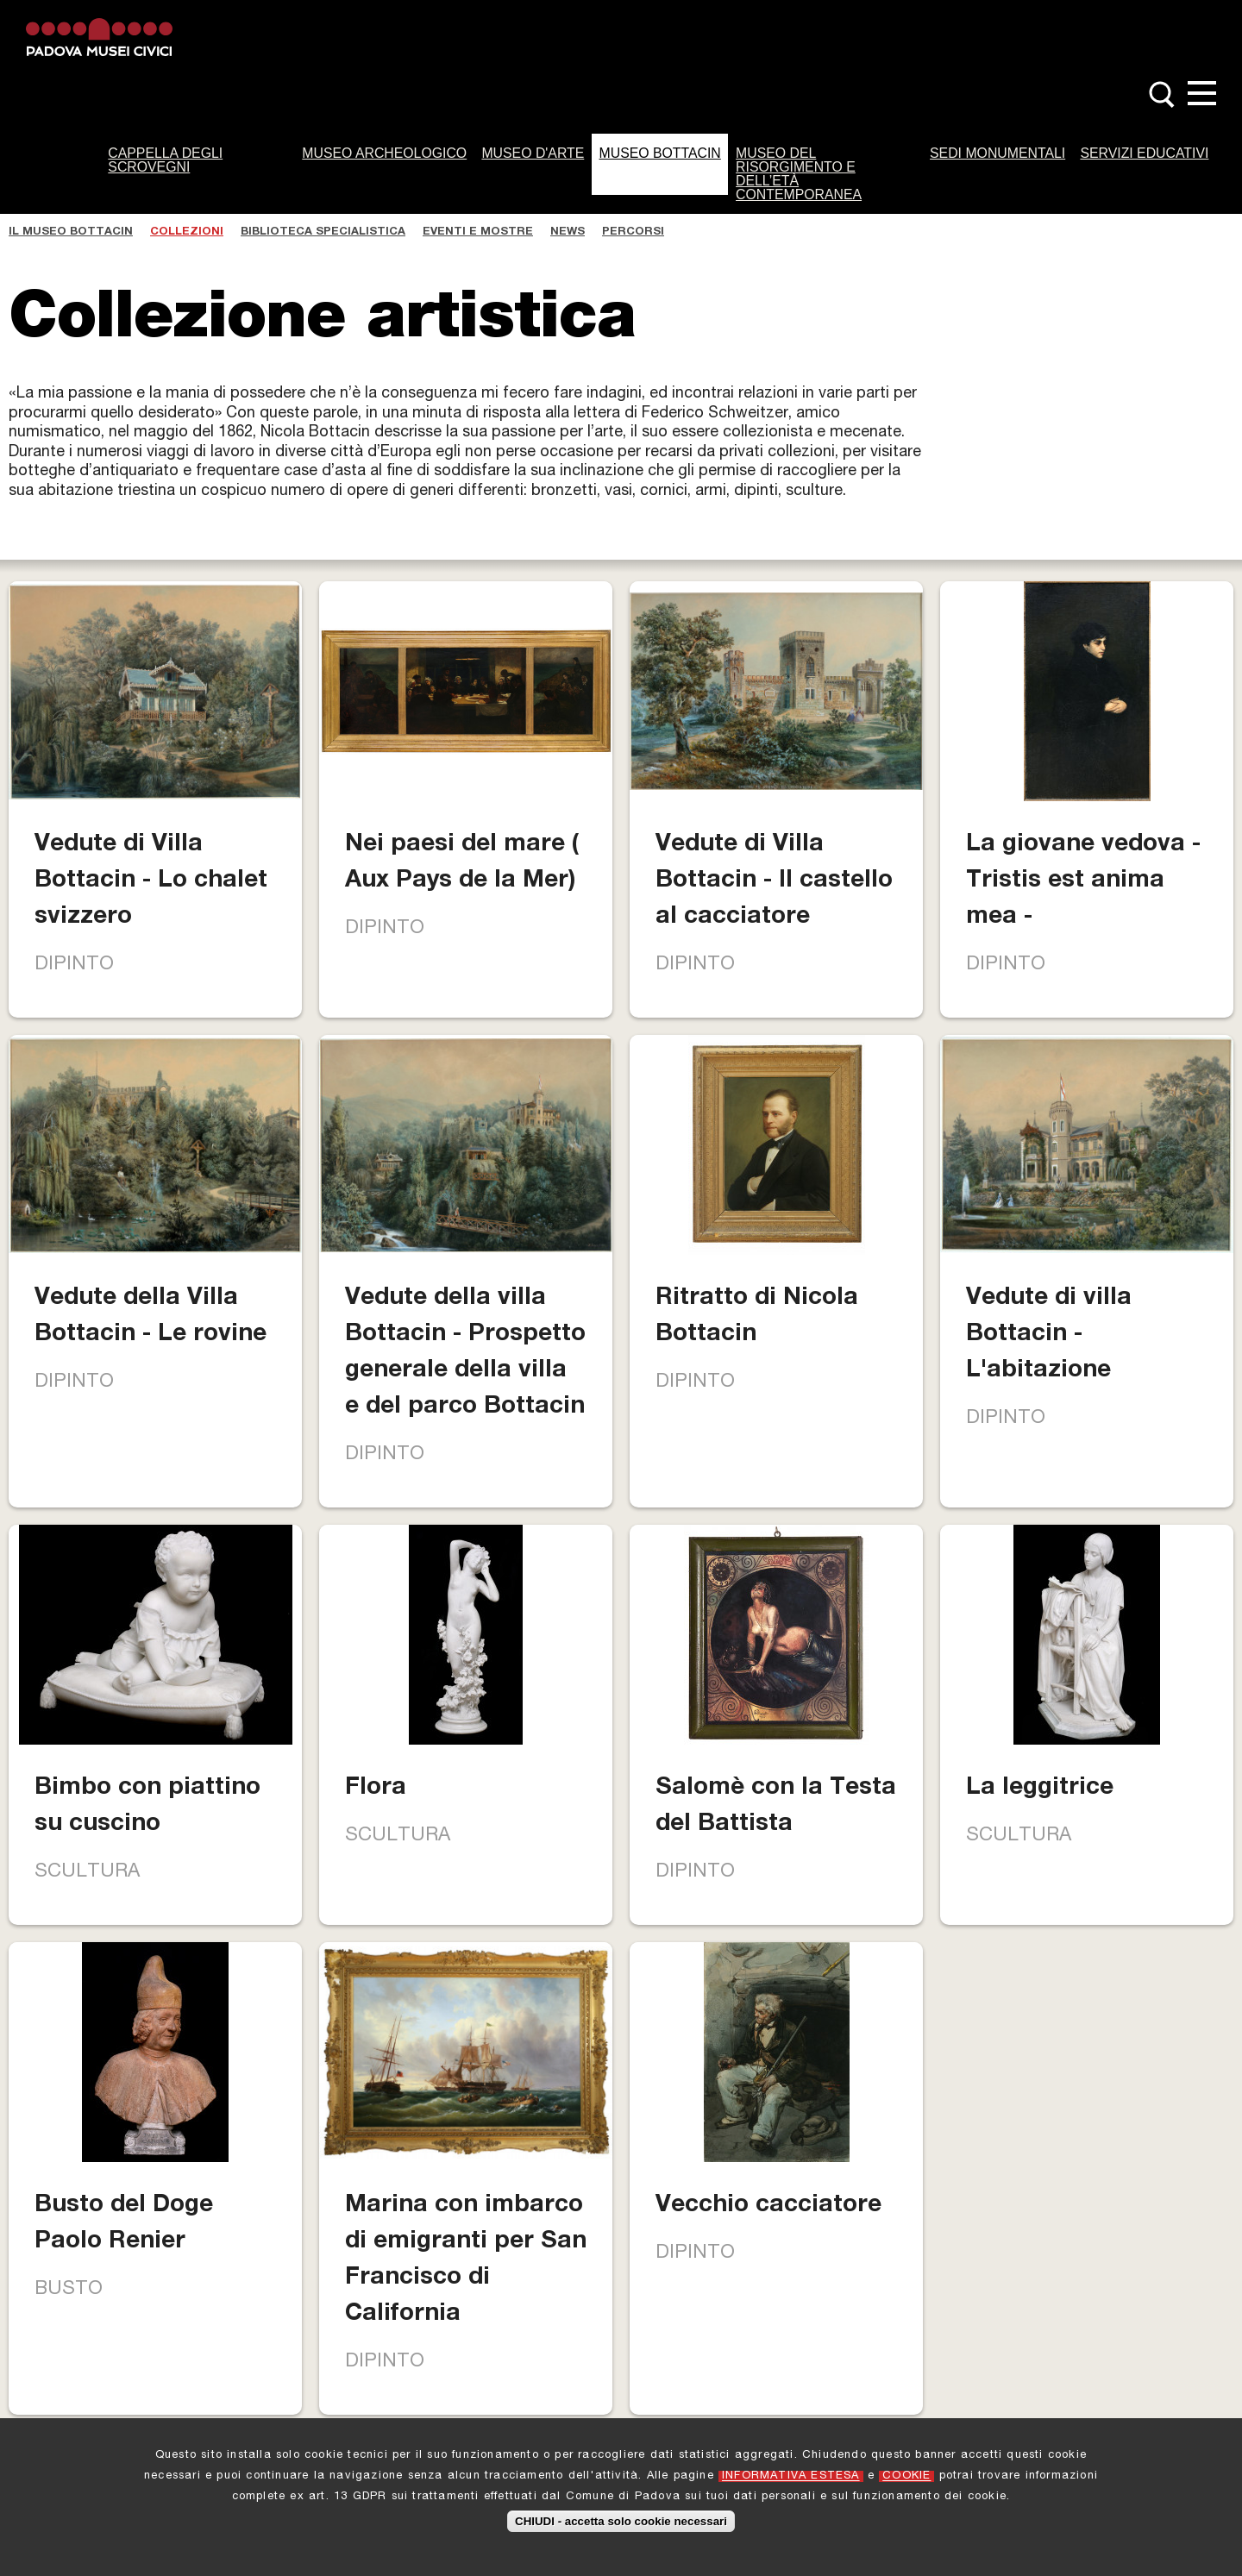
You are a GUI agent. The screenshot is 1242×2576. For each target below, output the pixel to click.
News (567, 232)
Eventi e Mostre (478, 232)
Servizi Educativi (1144, 153)
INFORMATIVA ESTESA (791, 2477)
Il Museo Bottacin (71, 232)
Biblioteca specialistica (323, 232)
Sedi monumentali (997, 153)
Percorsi (633, 232)
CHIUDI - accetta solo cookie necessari (621, 2522)
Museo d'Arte (532, 153)
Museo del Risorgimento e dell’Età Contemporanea (799, 174)
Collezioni (186, 232)
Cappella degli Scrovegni (165, 160)
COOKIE (906, 2477)
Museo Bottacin (660, 153)
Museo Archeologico (384, 153)
